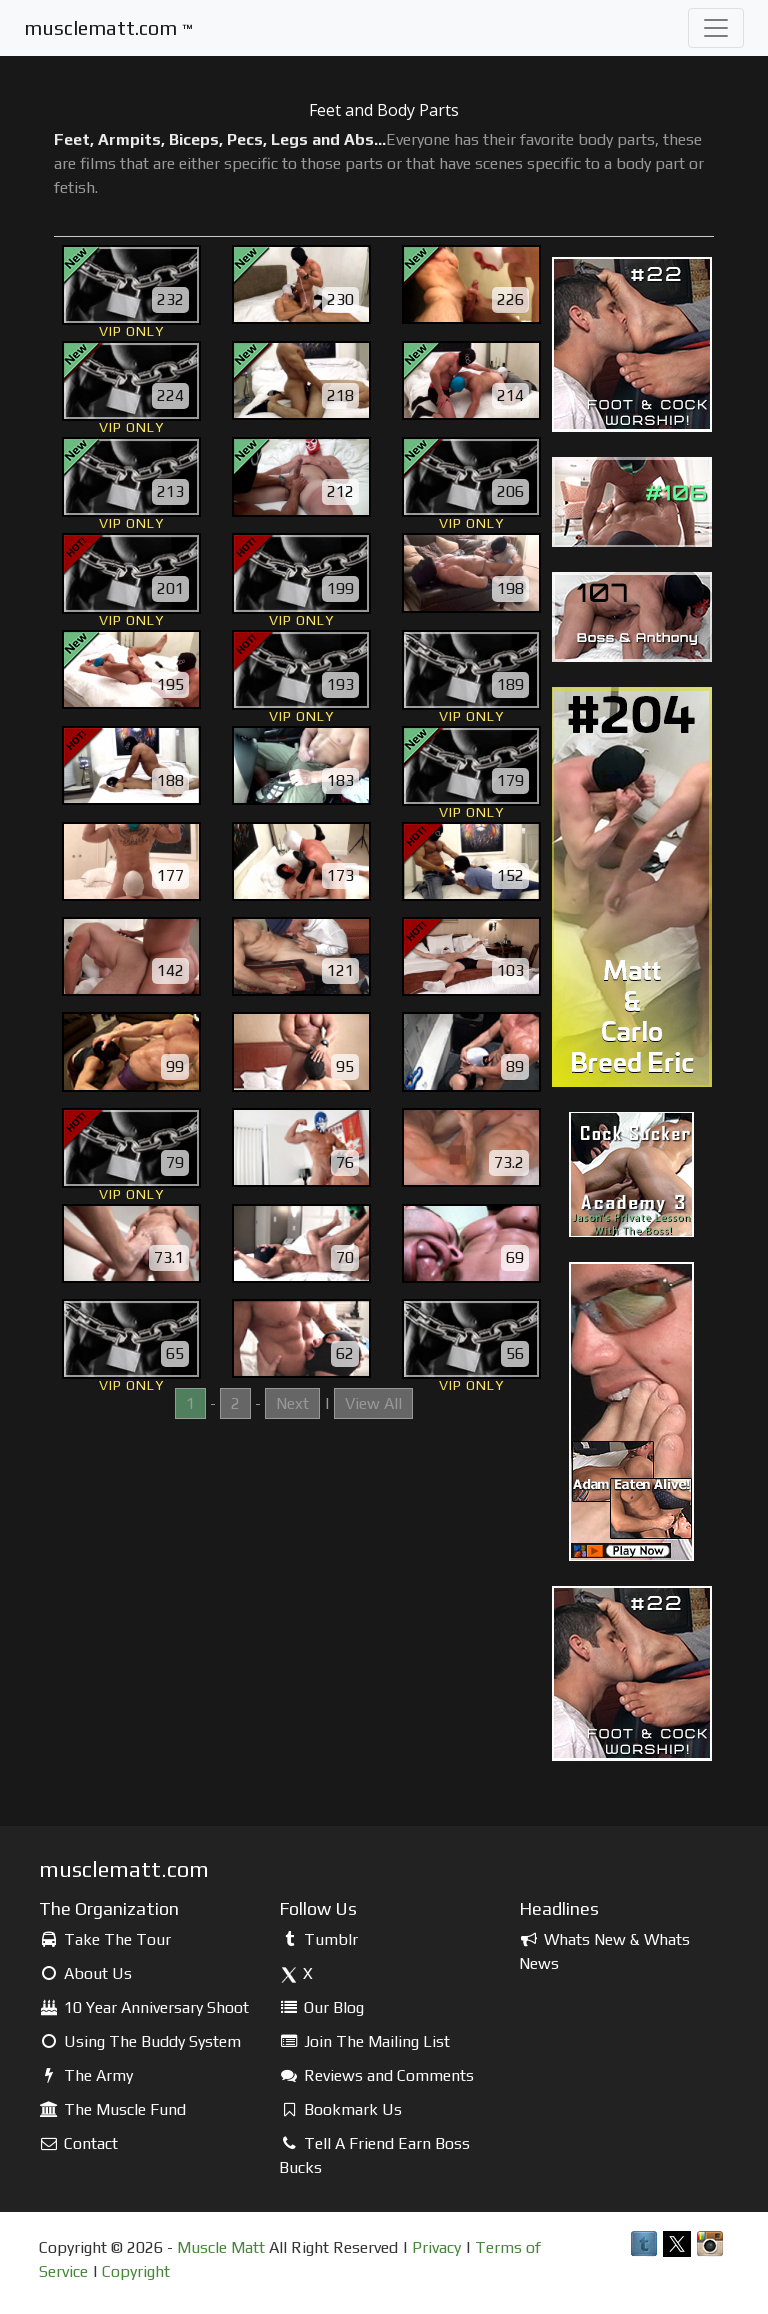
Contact (78, 2143)
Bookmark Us (340, 2109)
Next (292, 1403)
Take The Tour (105, 1939)
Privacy (436, 2247)
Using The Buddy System (140, 2041)
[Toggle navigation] (716, 28)
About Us (85, 1973)
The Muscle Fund (112, 2109)
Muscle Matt (221, 2247)
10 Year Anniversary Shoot (144, 2007)
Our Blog (321, 2007)
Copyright (136, 2271)
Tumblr (318, 1939)
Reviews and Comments (376, 2075)
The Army (86, 2075)
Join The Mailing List (364, 2041)
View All (373, 1403)
